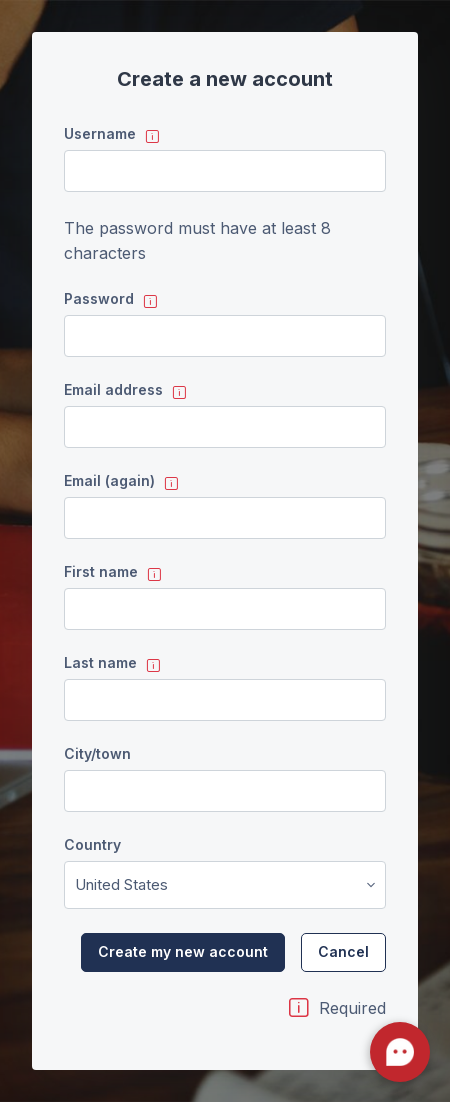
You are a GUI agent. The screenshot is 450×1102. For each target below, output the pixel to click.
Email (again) (109, 480)
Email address (113, 389)
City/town (97, 753)
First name (101, 571)
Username (100, 133)
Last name (100, 662)
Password (99, 298)
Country (92, 844)
